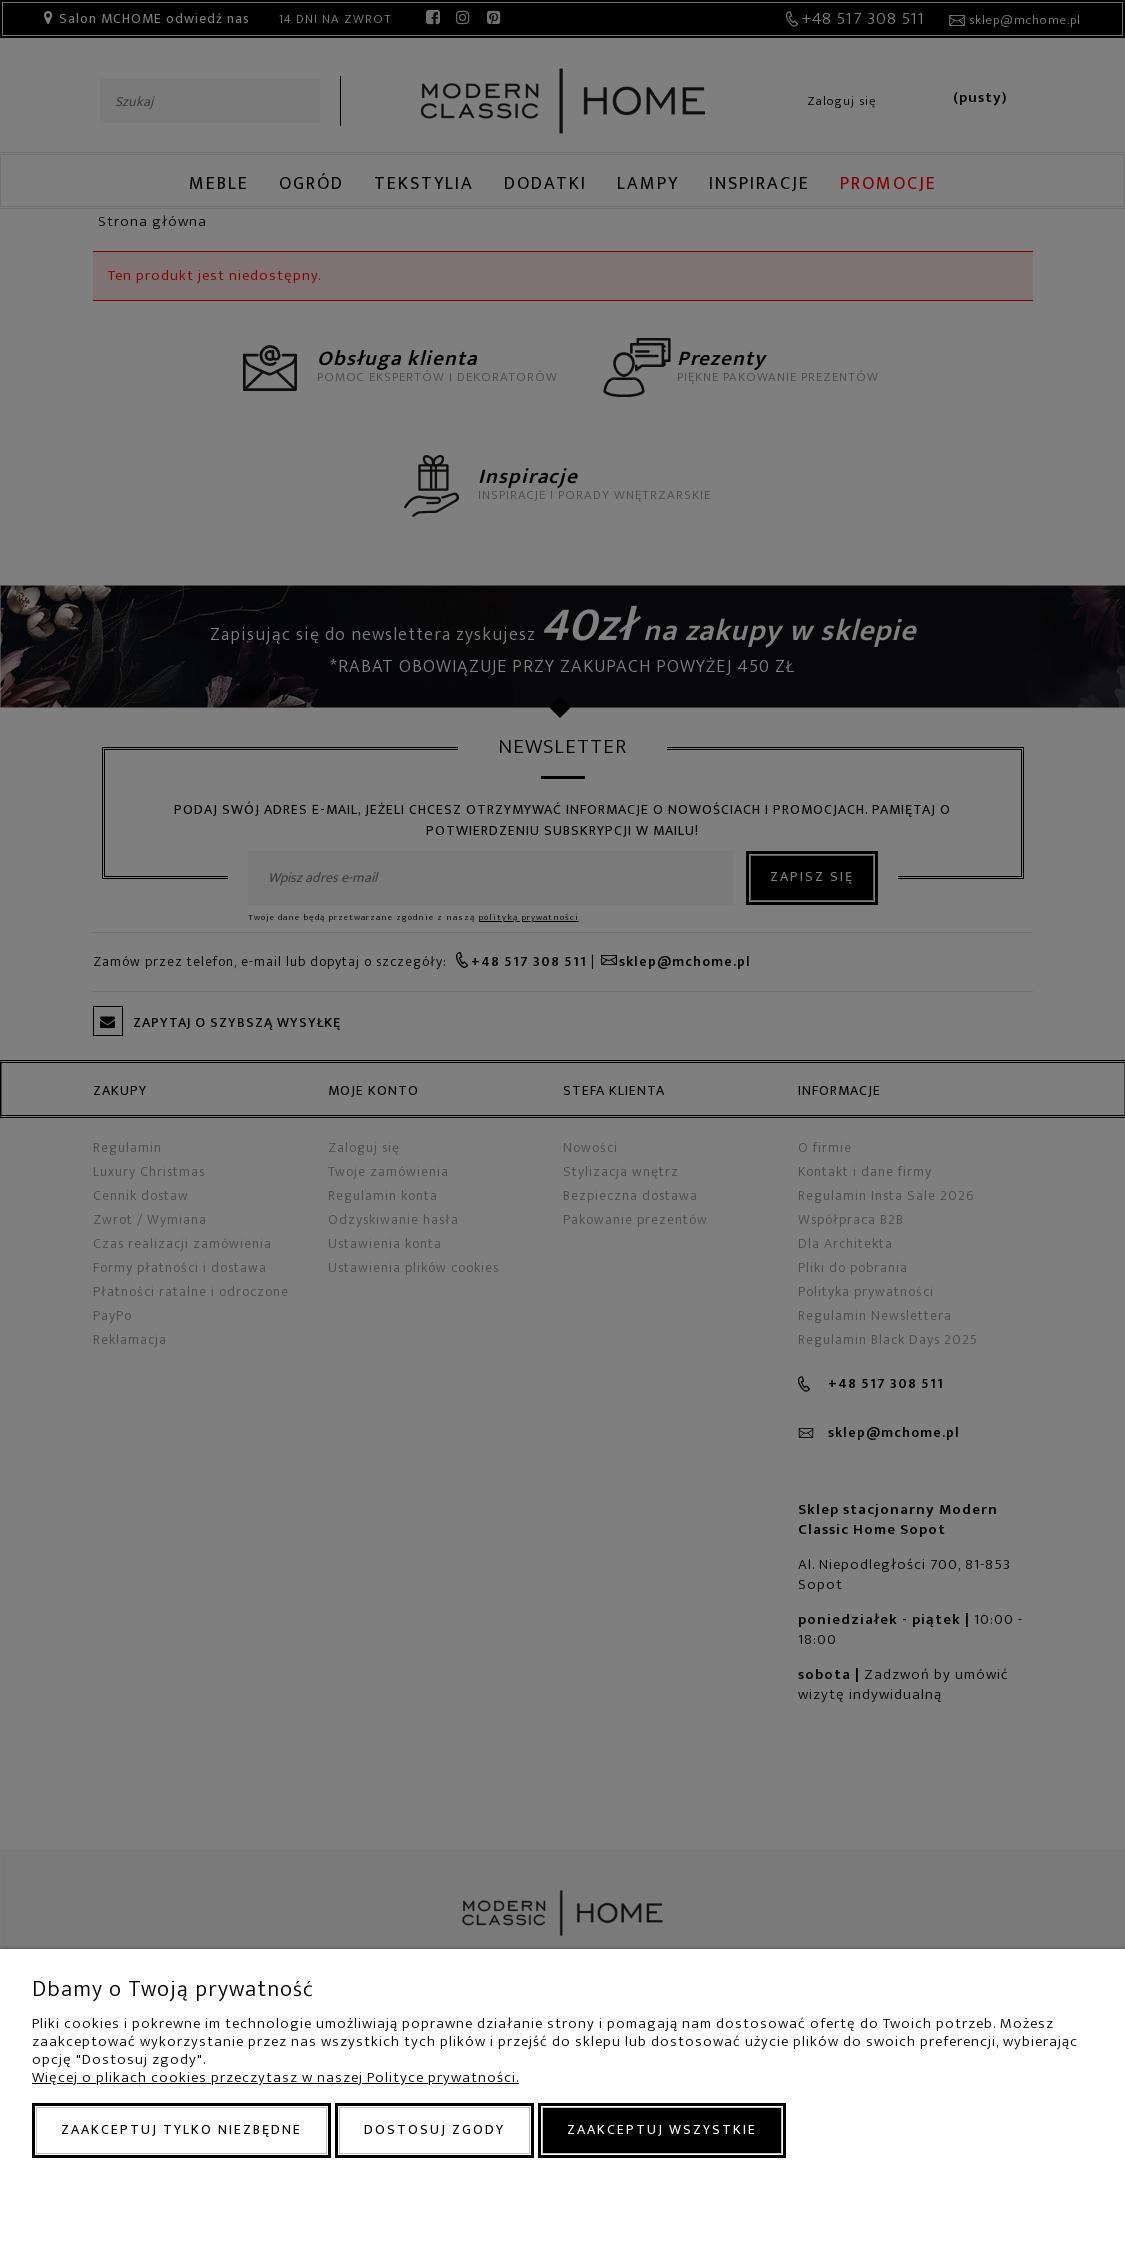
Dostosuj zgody (434, 2129)
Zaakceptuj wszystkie (662, 2129)
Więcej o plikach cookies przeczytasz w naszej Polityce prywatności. (275, 2077)
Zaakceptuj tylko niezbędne (181, 2129)
